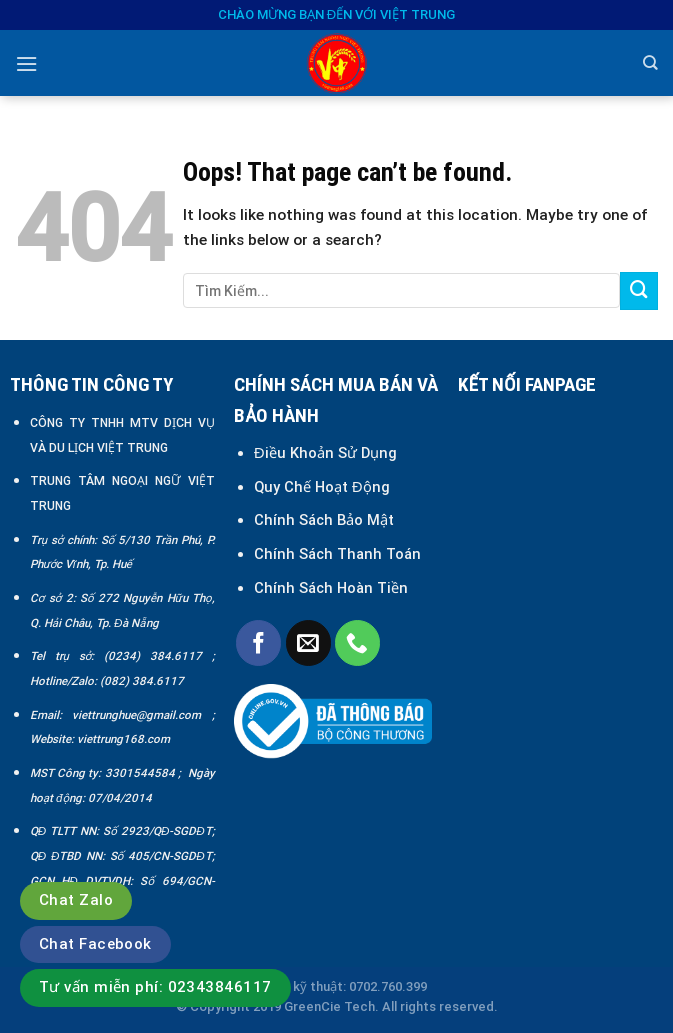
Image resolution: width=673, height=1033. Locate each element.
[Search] (650, 63)
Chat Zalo (76, 900)
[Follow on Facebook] (258, 642)
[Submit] (639, 291)
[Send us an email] (308, 642)
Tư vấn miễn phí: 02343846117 (155, 987)
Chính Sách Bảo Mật (326, 520)
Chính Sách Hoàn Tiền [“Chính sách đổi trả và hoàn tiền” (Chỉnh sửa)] (331, 588)
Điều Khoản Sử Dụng (325, 453)
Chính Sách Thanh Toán (337, 554)
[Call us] (357, 642)
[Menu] (26, 64)
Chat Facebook (95, 944)
